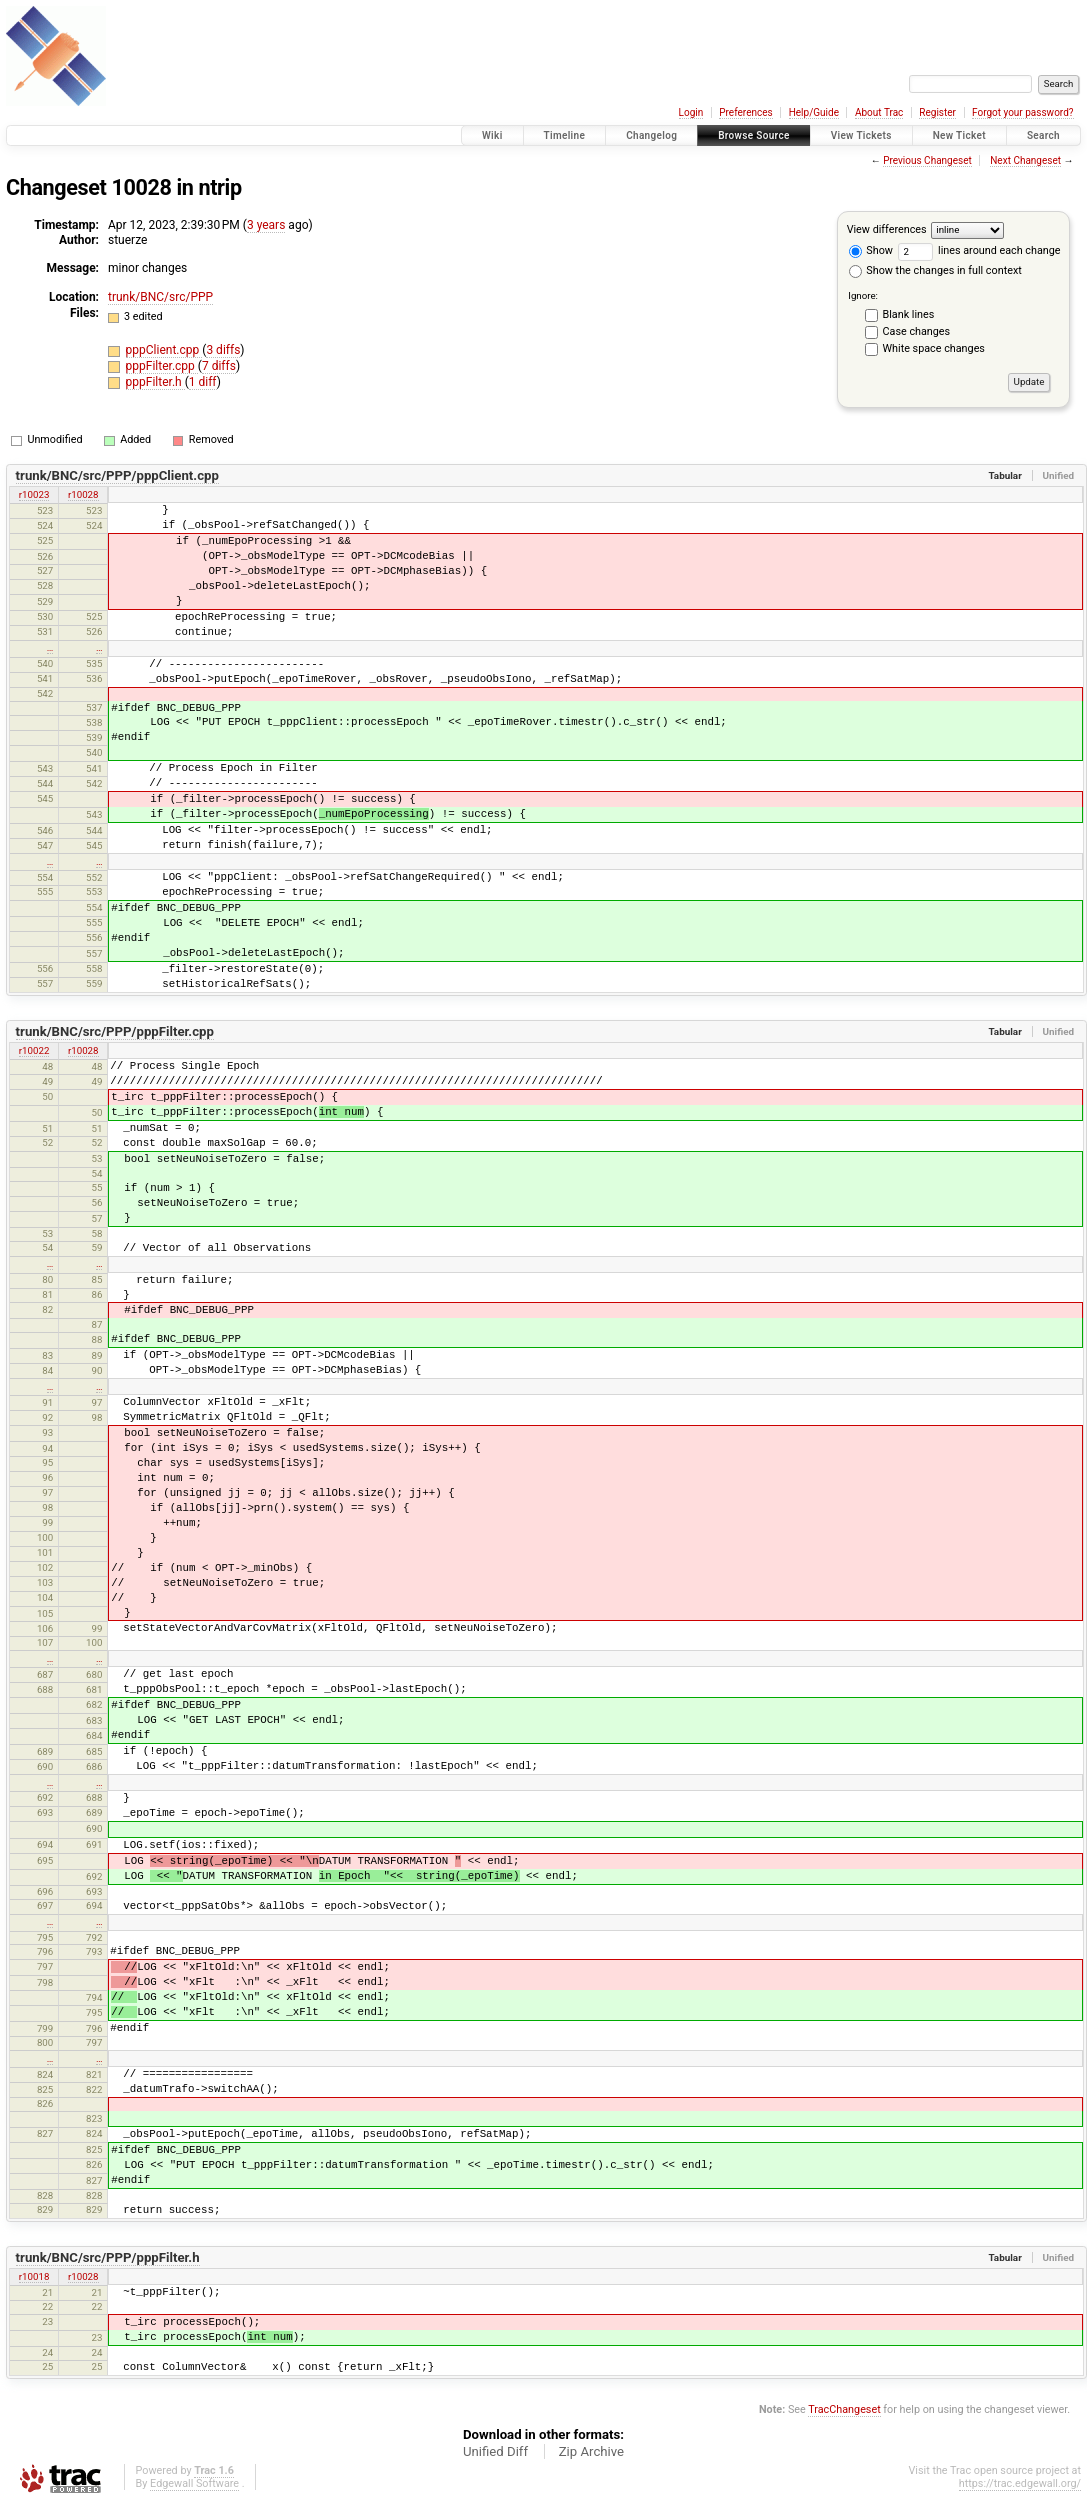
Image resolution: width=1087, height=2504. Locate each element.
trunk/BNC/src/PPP (160, 297)
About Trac (879, 112)
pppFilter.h (155, 382)
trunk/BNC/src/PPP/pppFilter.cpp (115, 1031)
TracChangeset (844, 2409)
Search (1043, 135)
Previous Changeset (927, 160)
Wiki (492, 135)
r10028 (83, 494)
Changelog (651, 135)
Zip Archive (591, 2451)
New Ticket (959, 135)
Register (937, 112)
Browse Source (754, 135)
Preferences (745, 112)
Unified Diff (495, 2451)
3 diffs (223, 350)
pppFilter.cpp (162, 366)
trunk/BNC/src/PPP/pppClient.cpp (117, 475)
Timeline (565, 135)
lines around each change (979, 250)
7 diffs (219, 366)
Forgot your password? (1023, 112)
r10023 (34, 494)
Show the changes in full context (935, 270)
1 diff (203, 382)
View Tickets (861, 135)
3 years (266, 225)
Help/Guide (814, 112)
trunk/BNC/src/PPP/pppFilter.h (108, 2257)
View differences (887, 229)
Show (871, 250)
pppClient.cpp (164, 350)
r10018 (34, 2276)
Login (691, 112)
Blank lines (909, 314)
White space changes (934, 348)
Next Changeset (1025, 160)
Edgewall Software (194, 2483)
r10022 (34, 1050)
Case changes (917, 331)
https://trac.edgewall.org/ (1020, 2483)
